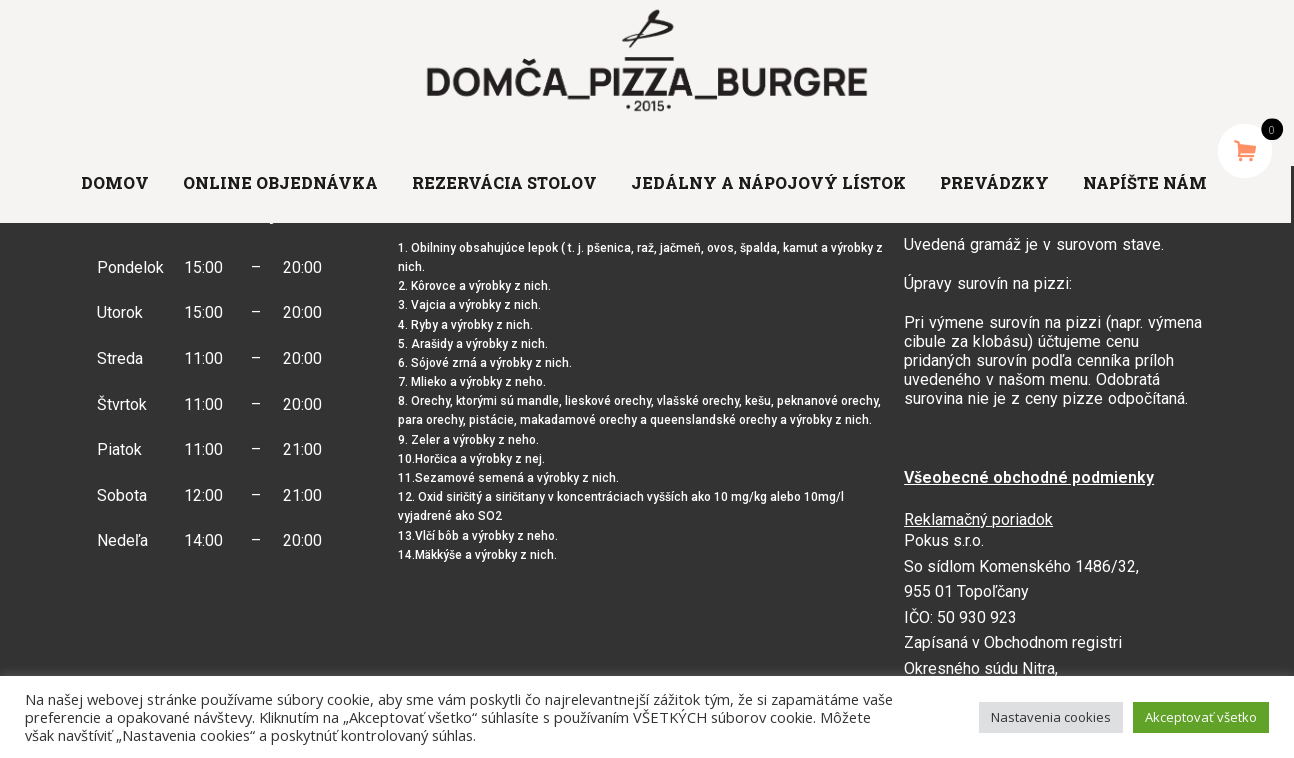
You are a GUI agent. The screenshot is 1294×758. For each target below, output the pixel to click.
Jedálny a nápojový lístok (768, 182)
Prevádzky (994, 182)
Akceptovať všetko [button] (1201, 717)
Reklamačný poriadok (978, 519)
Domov (115, 182)
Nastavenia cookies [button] (1051, 717)
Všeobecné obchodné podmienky (1029, 477)
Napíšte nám (1145, 182)
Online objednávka (280, 182)
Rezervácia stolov (504, 182)
